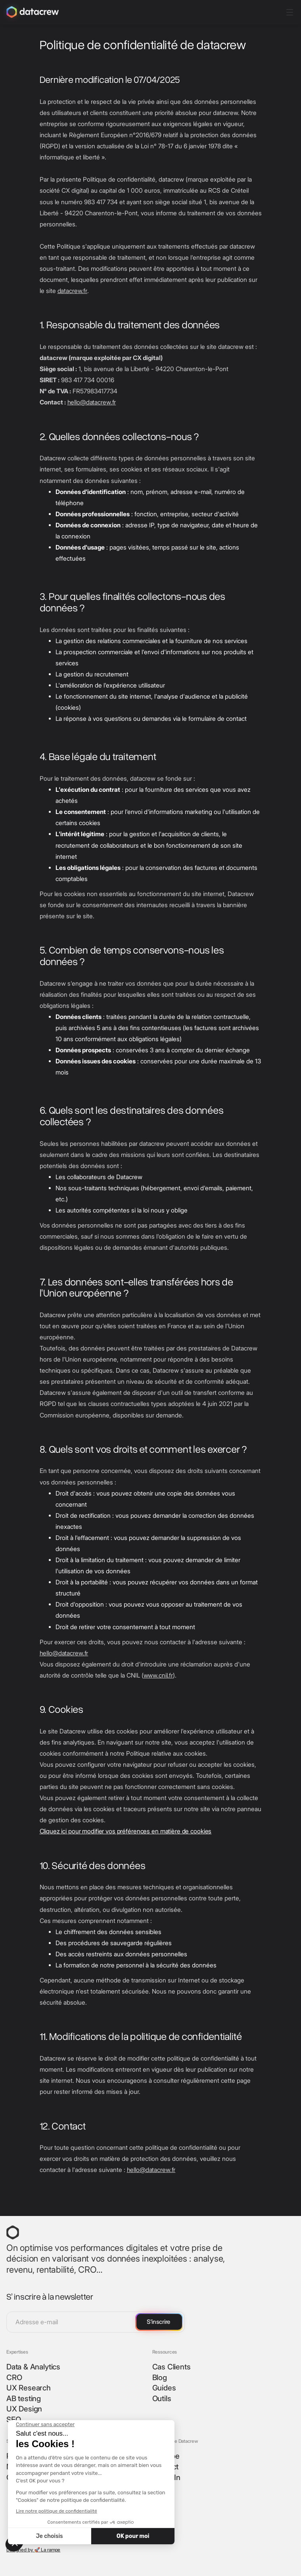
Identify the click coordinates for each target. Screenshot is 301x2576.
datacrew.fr (73, 291)
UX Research (28, 2387)
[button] (289, 12)
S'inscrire (158, 2321)
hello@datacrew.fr (91, 402)
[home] (33, 12)
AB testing (23, 2398)
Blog (159, 2377)
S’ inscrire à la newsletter (49, 2296)
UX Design (24, 2408)
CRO (14, 2377)
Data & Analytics (33, 2366)
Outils (161, 2398)
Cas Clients (171, 2366)
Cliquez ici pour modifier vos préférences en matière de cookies (126, 1831)
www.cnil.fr (158, 1675)
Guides (164, 2387)
